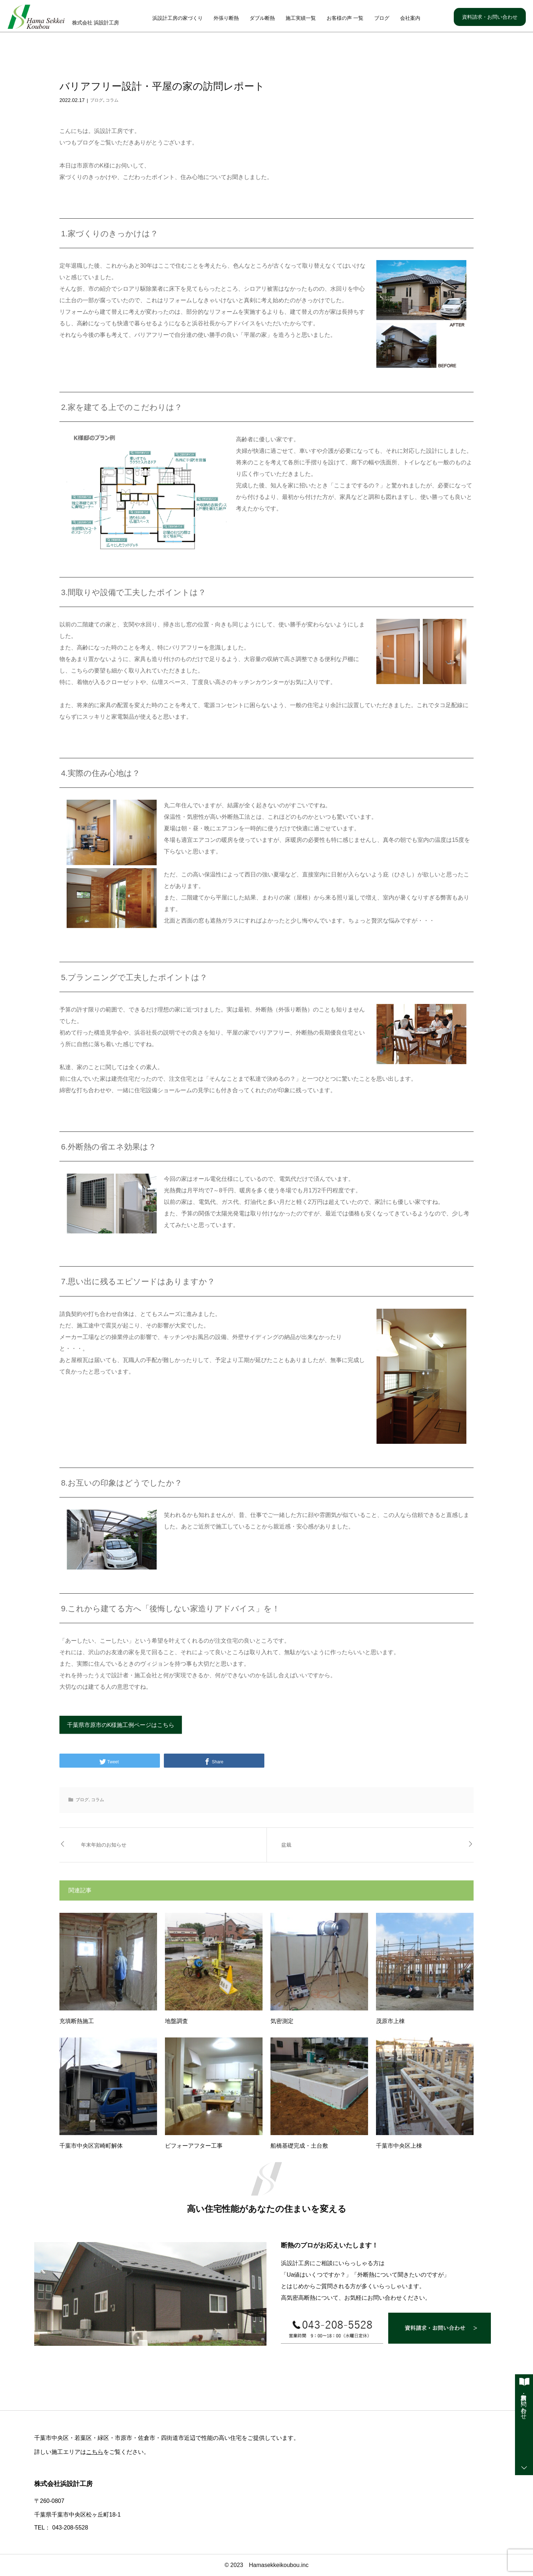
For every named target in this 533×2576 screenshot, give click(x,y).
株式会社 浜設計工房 (95, 23)
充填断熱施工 (76, 2021)
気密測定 (282, 2021)
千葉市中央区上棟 (399, 2146)
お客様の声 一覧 (345, 18)
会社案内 (410, 18)
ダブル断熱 (262, 18)
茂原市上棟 (390, 2021)
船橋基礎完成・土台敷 (299, 2146)
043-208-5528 (70, 2527)
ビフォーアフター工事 (194, 2146)
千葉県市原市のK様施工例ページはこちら (121, 1725)
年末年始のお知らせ (103, 1845)
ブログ (381, 18)
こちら (94, 2452)
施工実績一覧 (301, 18)
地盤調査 (176, 2021)
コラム (112, 100)
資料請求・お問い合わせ (490, 17)
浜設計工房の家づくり (177, 18)
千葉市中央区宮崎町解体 (91, 2146)
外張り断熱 (226, 18)
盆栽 (286, 1845)
